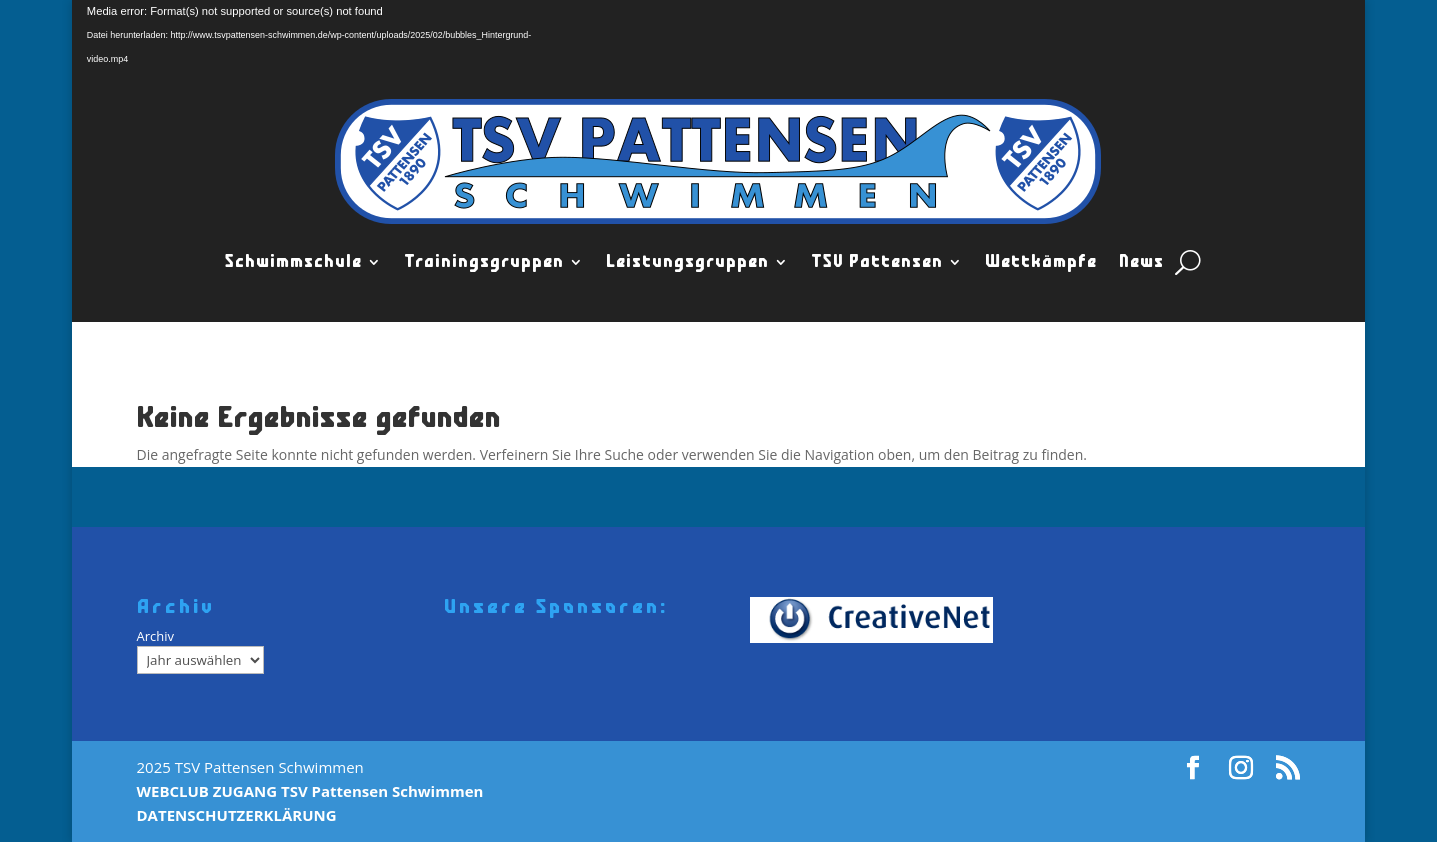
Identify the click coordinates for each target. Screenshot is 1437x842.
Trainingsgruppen (484, 262)
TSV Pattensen (877, 262)
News (1141, 262)
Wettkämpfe (1041, 262)
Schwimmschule (293, 262)
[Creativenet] (878, 620)
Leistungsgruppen (687, 262)
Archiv (156, 636)
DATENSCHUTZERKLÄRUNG (237, 815)
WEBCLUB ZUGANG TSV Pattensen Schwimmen (310, 791)
